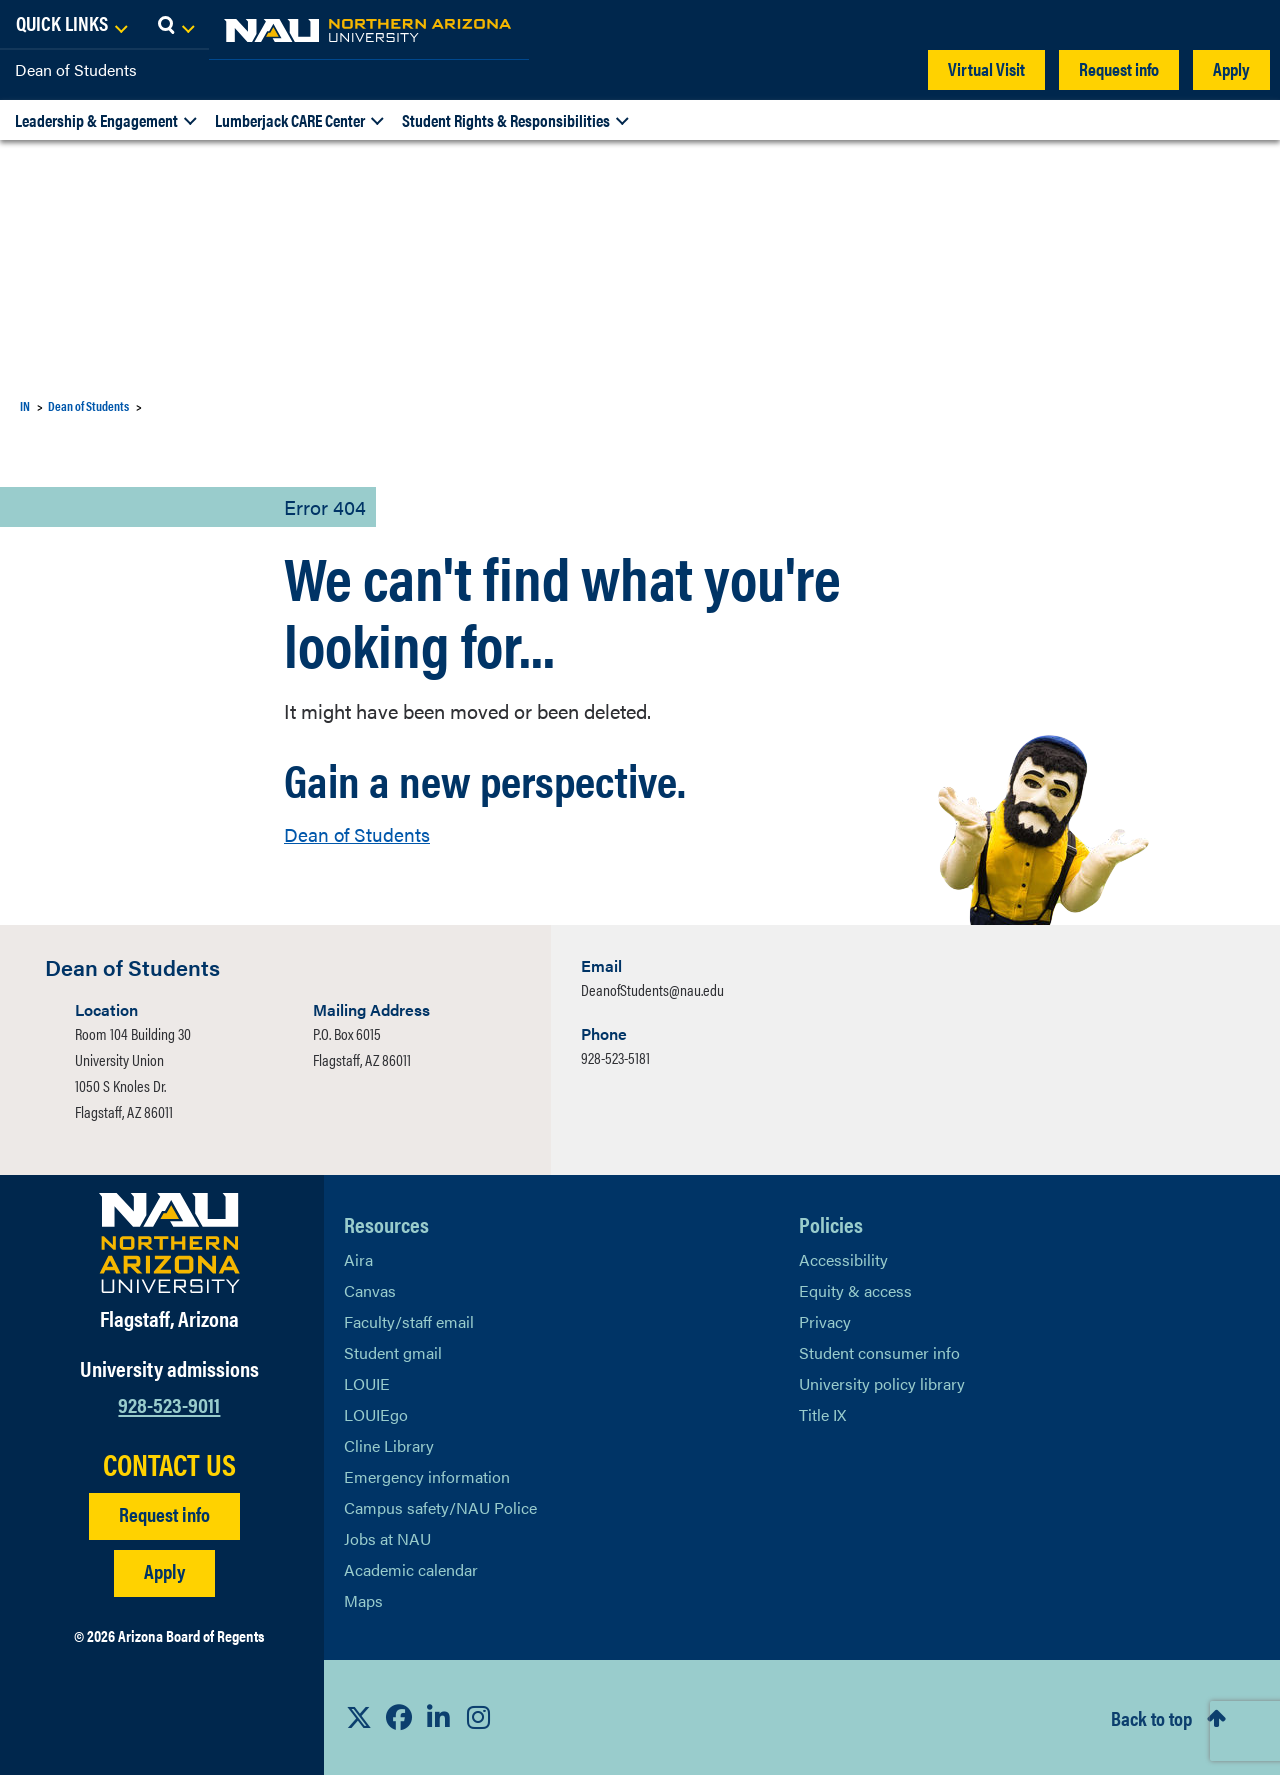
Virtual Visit (986, 68)
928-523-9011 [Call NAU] (169, 1403)
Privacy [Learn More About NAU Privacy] (825, 1321)
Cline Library (389, 1445)
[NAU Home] (160, 30)
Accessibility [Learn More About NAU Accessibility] (843, 1259)
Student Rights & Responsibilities (506, 120)
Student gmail (393, 1352)
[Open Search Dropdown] (1246, 25)
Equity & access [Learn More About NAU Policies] (855, 1290)
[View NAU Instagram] (479, 1717)
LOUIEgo (376, 1414)
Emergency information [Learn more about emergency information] (427, 1476)
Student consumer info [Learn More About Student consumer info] (879, 1352)
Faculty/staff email (409, 1321)
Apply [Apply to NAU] (164, 1570)
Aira (358, 1259)
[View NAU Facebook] (399, 1717)
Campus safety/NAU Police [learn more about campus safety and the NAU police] (440, 1507)
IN (25, 405)
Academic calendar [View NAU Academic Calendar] (411, 1569)
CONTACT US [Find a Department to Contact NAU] (169, 1464)
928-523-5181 (615, 1057)
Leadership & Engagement (96, 120)
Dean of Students (76, 69)
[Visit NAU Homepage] (169, 1243)
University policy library (882, 1383)
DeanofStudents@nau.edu (652, 989)
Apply (1231, 68)
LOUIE (367, 1383)
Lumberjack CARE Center (290, 120)
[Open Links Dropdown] (1142, 25)
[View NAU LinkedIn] (439, 1717)
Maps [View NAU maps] (363, 1600)
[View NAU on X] (359, 1717)
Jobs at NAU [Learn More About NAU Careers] (387, 1538)
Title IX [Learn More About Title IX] (822, 1414)
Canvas (370, 1290)
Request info (1119, 68)
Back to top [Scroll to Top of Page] (1151, 1717)
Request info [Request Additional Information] (164, 1513)
